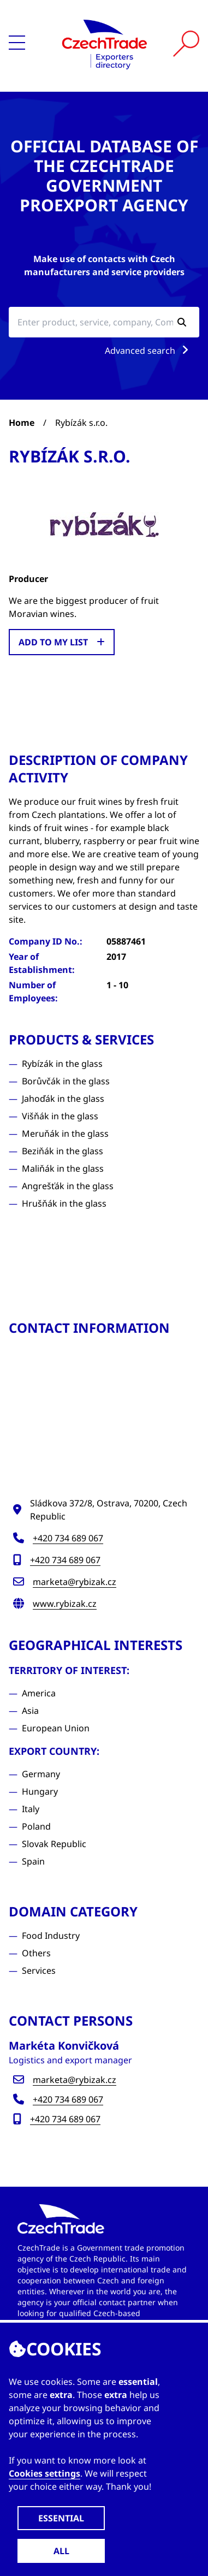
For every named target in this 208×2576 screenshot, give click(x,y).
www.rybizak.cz (65, 1604)
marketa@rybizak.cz (74, 1582)
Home (21, 423)
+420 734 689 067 (68, 1538)
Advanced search (149, 351)
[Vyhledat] (186, 44)
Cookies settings (44, 2473)
